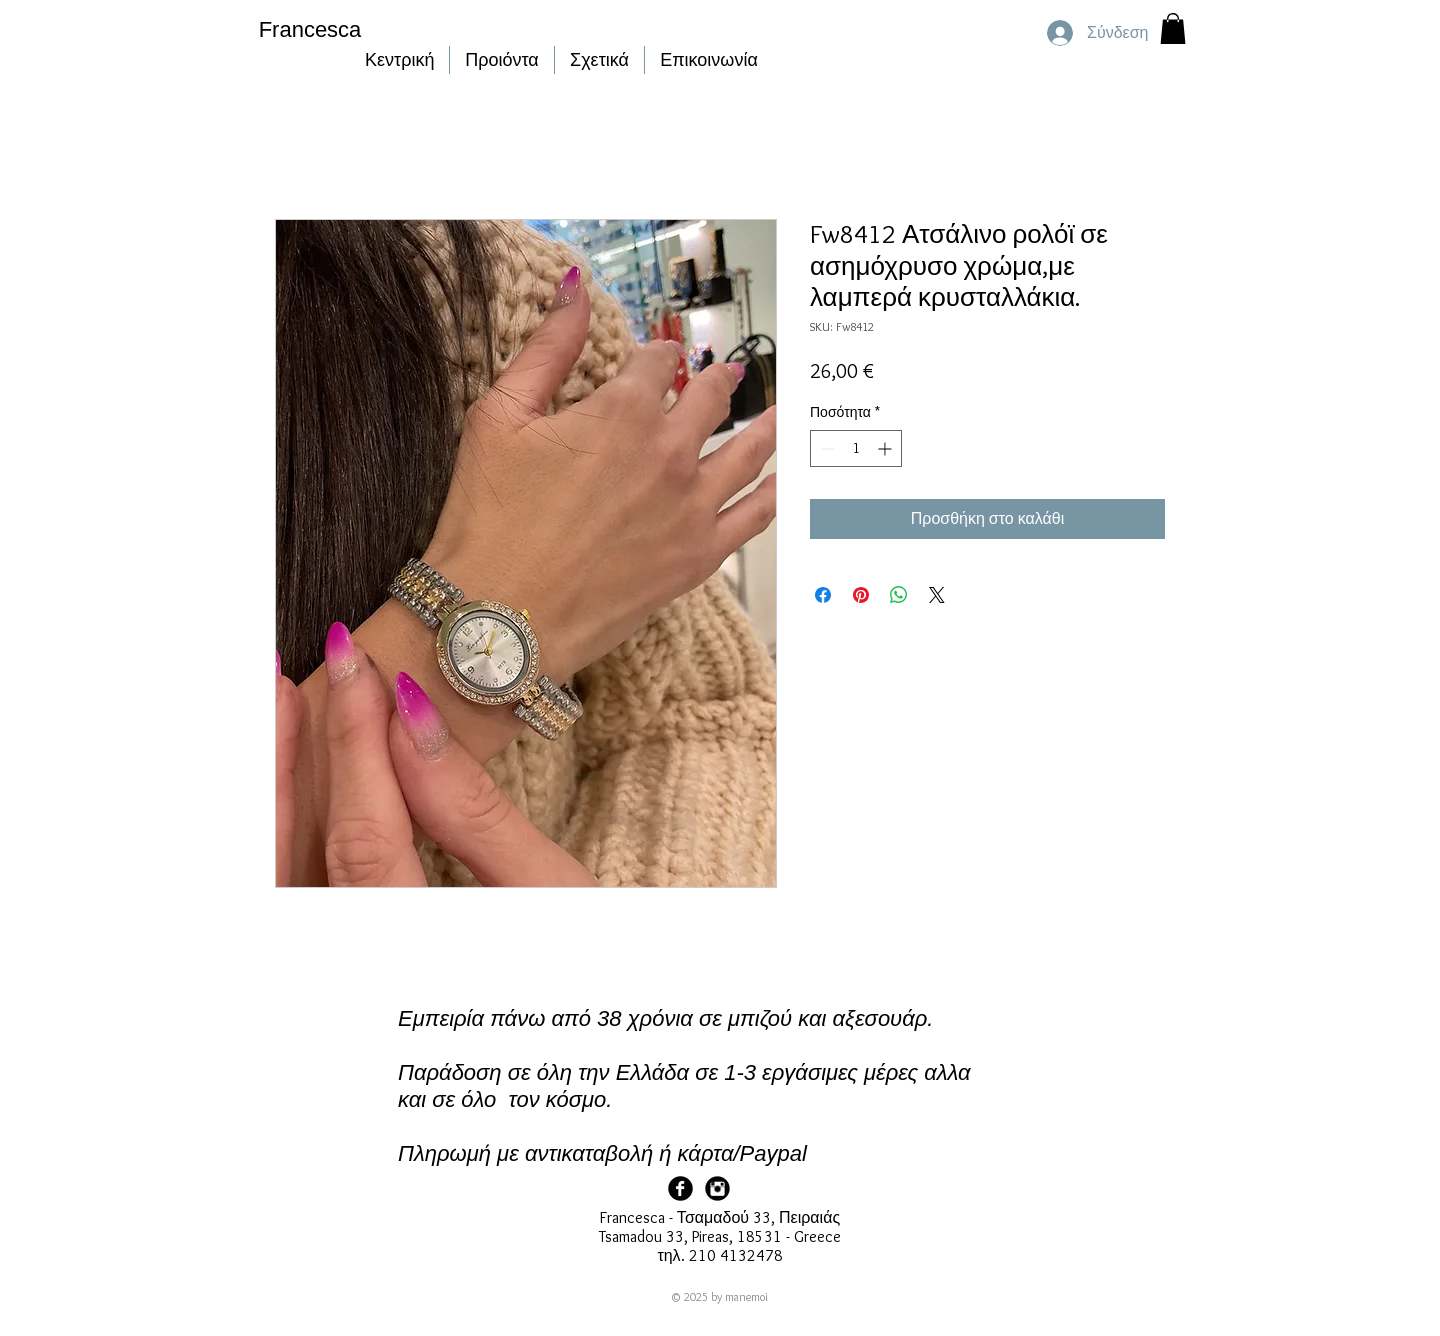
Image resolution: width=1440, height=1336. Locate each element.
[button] (1173, 28)
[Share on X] (937, 595)
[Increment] (886, 448)
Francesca (310, 29)
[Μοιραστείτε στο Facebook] (823, 595)
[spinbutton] (856, 448)
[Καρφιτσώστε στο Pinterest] (861, 595)
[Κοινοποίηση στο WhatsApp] (899, 595)
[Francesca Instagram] (717, 1188)
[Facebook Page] (680, 1188)
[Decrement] (825, 448)
